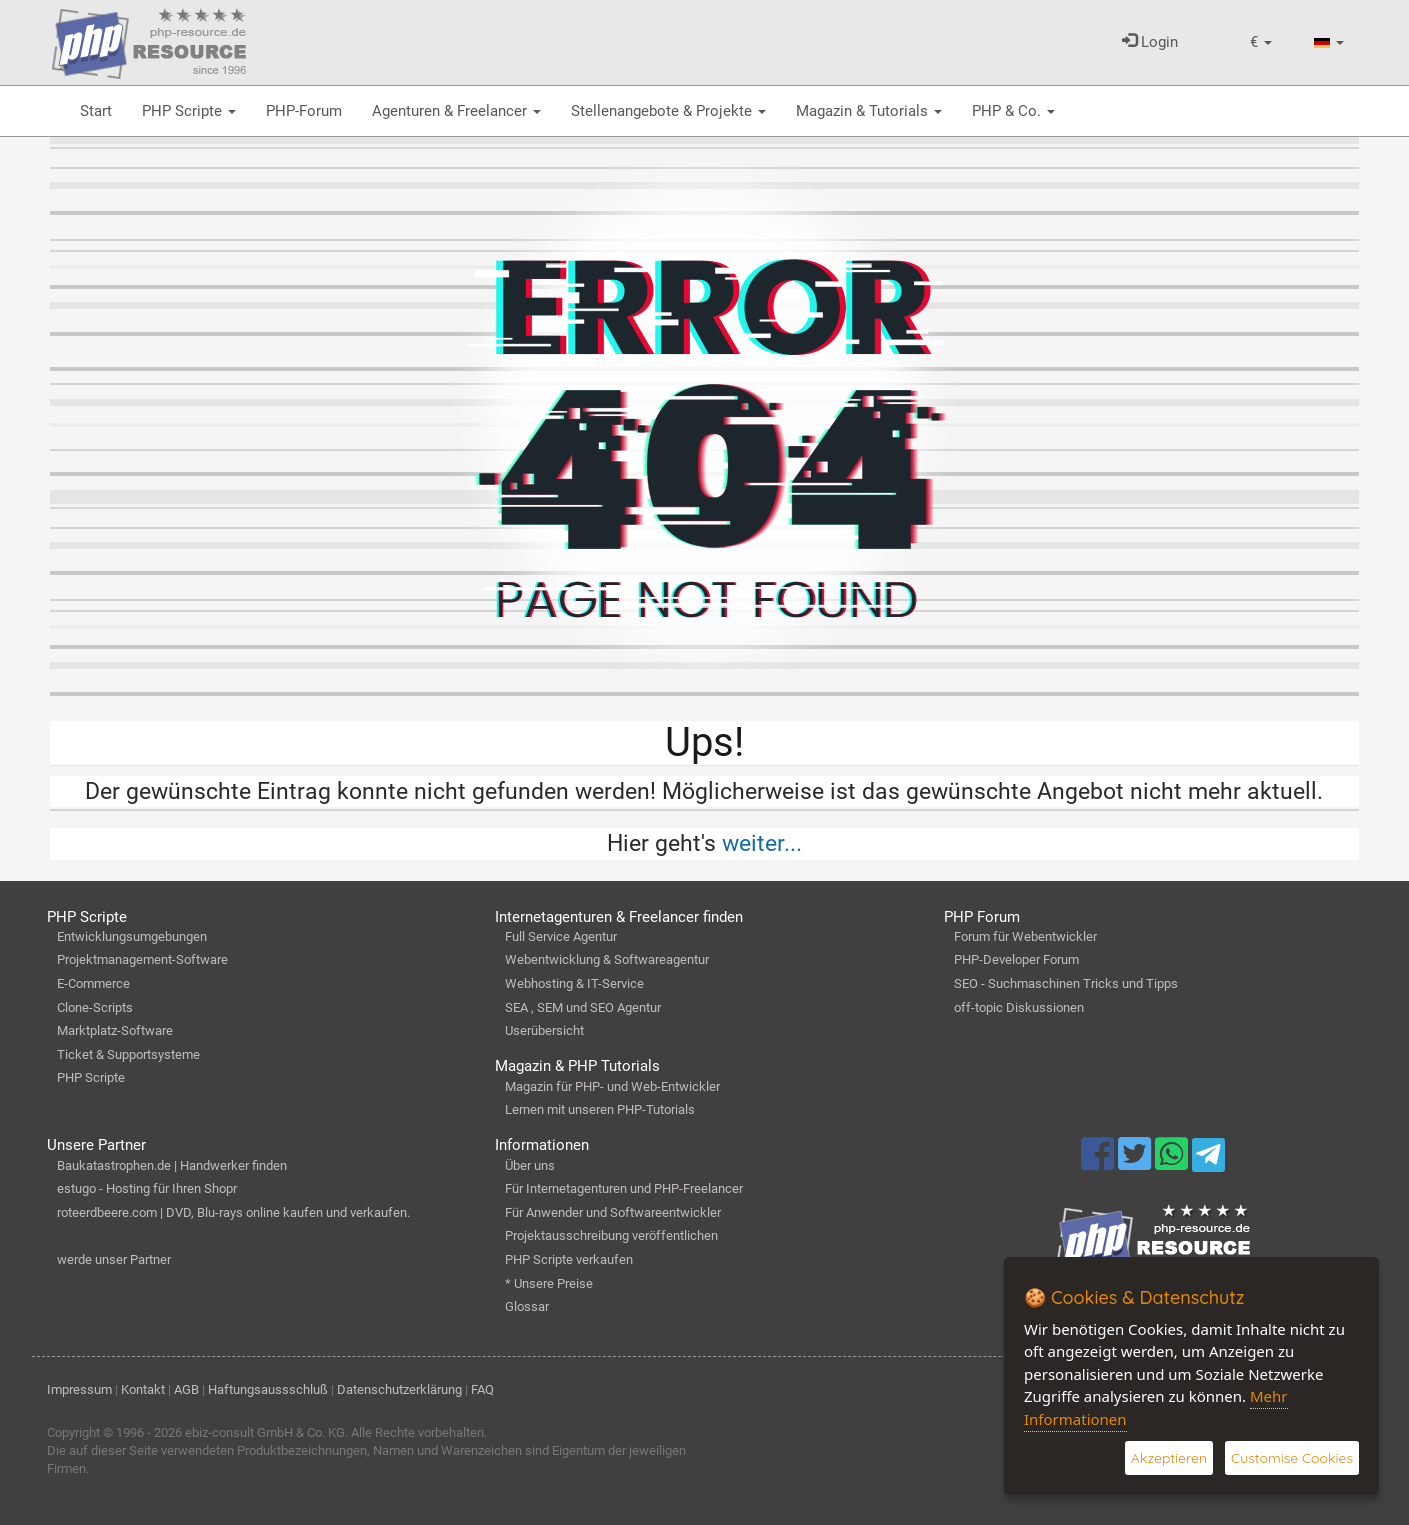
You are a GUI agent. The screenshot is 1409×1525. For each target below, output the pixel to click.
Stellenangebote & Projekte (668, 111)
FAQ (482, 1389)
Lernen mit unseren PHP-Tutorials (600, 1109)
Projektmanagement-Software (142, 959)
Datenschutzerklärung (399, 1389)
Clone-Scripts (95, 1007)
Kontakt (143, 1389)
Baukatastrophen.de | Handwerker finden (172, 1165)
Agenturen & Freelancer (456, 111)
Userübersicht (544, 1030)
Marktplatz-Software (115, 1030)
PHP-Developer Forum (1016, 959)
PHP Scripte (189, 111)
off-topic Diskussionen (1019, 1007)
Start (96, 111)
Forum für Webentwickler (1025, 936)
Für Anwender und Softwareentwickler (613, 1212)
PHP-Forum (304, 111)
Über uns (530, 1165)
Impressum (79, 1389)
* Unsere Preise (549, 1283)
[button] (1261, 42)
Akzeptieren (1169, 1458)
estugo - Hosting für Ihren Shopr (147, 1188)
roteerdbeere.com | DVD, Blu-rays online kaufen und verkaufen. (233, 1212)
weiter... (762, 843)
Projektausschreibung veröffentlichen (611, 1235)
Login (1150, 42)
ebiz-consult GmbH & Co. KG (265, 1432)
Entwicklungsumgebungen (132, 936)
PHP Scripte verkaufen (569, 1259)
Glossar (527, 1306)
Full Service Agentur (561, 936)
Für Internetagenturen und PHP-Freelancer (624, 1188)
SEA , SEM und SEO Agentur (583, 1007)
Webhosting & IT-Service (574, 983)
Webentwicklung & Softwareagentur (607, 959)
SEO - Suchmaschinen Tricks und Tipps (1066, 983)
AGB (186, 1389)
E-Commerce (93, 983)
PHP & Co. (1013, 111)
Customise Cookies (1292, 1458)
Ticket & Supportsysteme (128, 1054)
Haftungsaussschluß (268, 1389)
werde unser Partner (114, 1259)
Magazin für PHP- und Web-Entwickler (612, 1086)
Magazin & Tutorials (869, 111)
